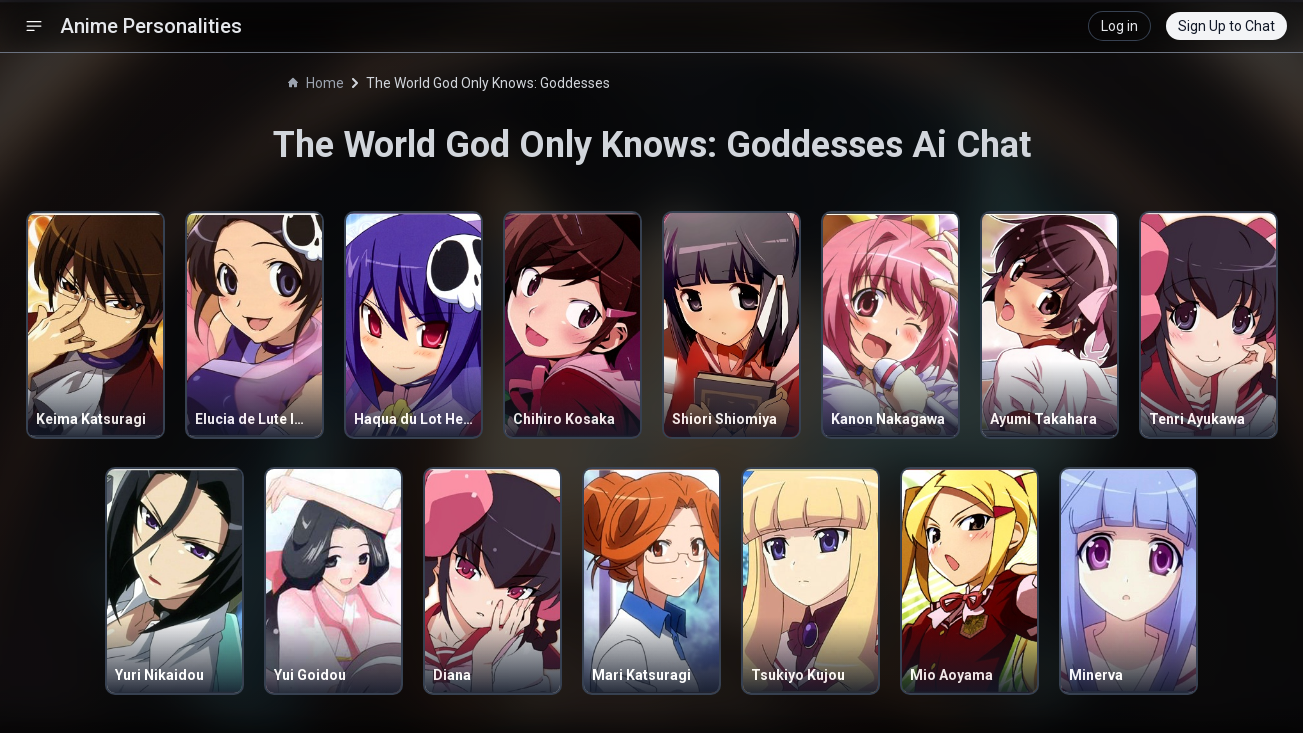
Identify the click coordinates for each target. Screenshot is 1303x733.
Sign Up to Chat (1226, 26)
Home (316, 83)
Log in (1119, 26)
